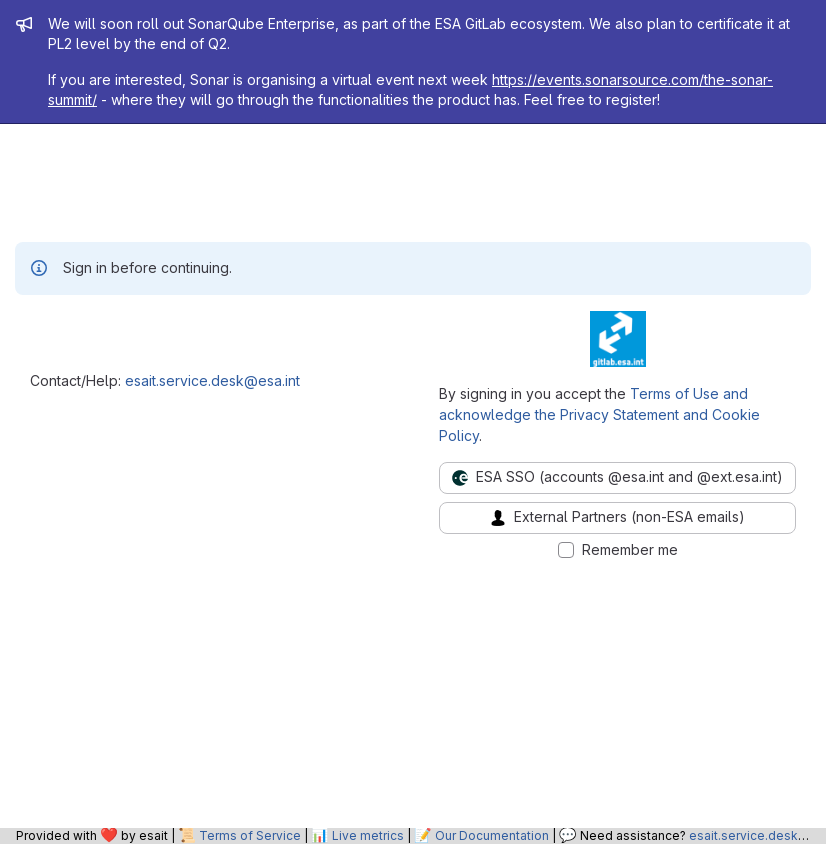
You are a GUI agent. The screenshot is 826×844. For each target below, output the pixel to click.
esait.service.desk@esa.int (212, 380)
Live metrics (368, 835)
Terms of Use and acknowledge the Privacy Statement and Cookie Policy (599, 414)
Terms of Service (250, 835)
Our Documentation (492, 835)
